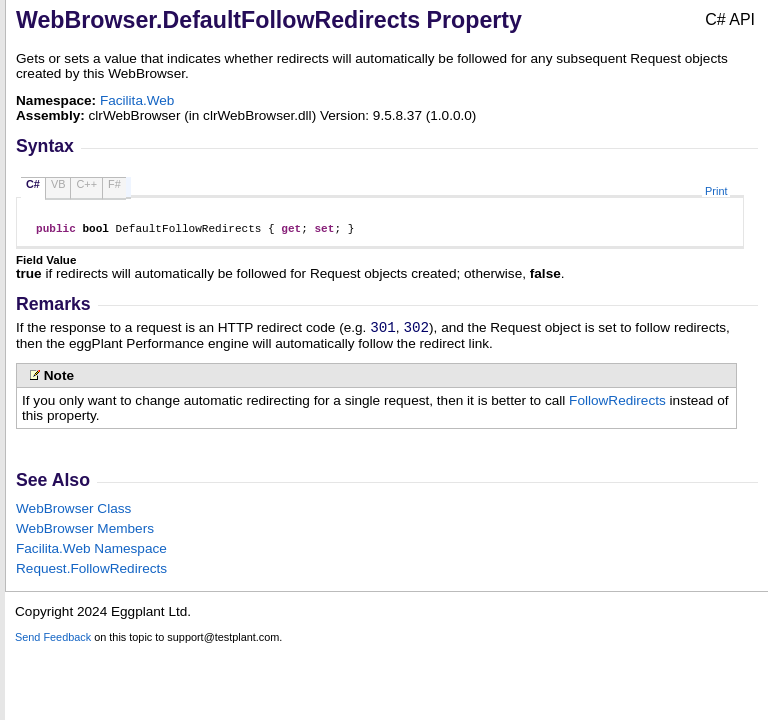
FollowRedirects (617, 406)
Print (716, 191)
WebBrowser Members (85, 534)
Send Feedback (53, 643)
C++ (86, 184)
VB (58, 184)
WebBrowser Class (73, 514)
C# (33, 184)
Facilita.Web (137, 100)
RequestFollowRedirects (91, 574)
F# (114, 184)
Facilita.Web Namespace (91, 554)
